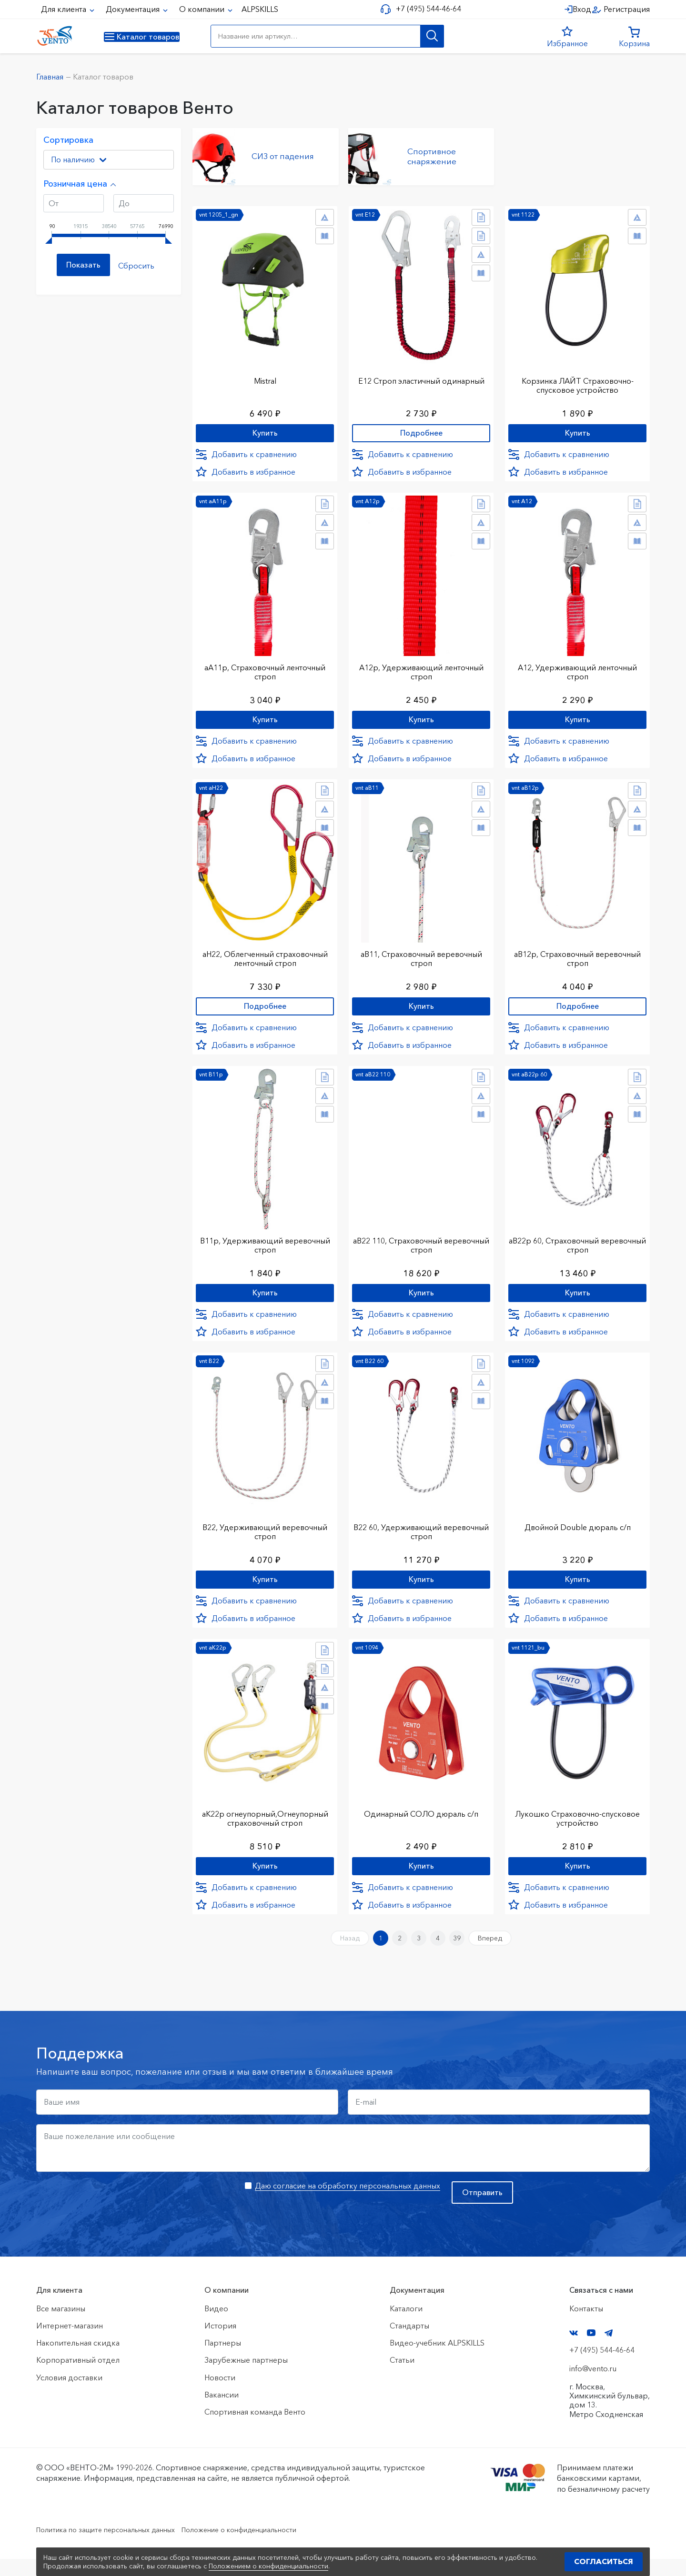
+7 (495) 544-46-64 (424, 8)
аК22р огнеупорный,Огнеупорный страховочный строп (265, 1827)
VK (573, 2350)
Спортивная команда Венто (254, 2429)
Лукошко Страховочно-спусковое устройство (577, 1827)
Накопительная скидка (78, 2360)
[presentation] (108, 2217)
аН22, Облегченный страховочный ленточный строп (265, 959)
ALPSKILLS (260, 9)
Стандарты (409, 2343)
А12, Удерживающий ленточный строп (577, 669)
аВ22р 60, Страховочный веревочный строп (578, 1248)
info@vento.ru (592, 2386)
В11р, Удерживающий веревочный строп (264, 1248)
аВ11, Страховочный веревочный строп (421, 959)
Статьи (402, 2377)
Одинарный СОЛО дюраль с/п (421, 1823)
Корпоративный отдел (78, 2377)
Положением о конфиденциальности (268, 2566)
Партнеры (222, 2360)
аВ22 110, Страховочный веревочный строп (421, 1248)
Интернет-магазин (69, 2343)
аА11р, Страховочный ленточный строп (264, 669)
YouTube (591, 2350)
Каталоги (406, 2326)
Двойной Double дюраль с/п (578, 1533)
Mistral (265, 375)
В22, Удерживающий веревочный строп (264, 1538)
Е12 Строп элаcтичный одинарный (421, 375)
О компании (202, 9)
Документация (133, 9)
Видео (216, 2326)
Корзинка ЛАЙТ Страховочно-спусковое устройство (578, 379)
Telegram (609, 2350)
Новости (219, 2395)
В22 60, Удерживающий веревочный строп (421, 1538)
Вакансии (221, 2412)
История (220, 2343)
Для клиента (64, 9)
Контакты (586, 2326)
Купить (265, 429)
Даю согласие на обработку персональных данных (347, 2203)
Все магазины (60, 2326)
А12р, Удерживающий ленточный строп (421, 669)
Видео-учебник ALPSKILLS (437, 2360)
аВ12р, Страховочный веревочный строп (577, 959)
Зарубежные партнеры (246, 2377)
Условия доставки (69, 2395)
